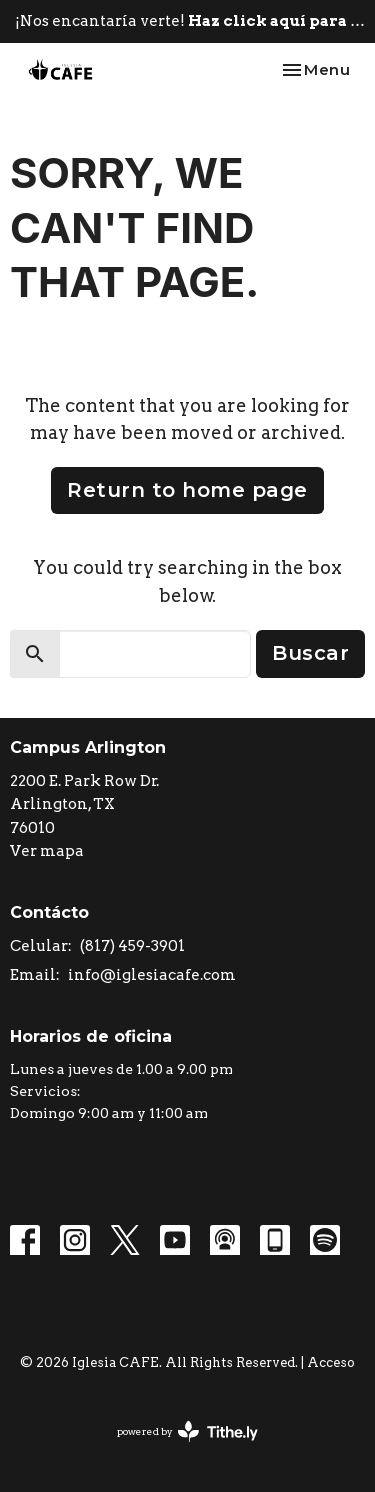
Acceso (331, 1362)
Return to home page (187, 490)
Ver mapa (47, 851)
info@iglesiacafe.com (152, 975)
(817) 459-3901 (132, 946)
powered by (187, 1431)
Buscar (310, 653)
